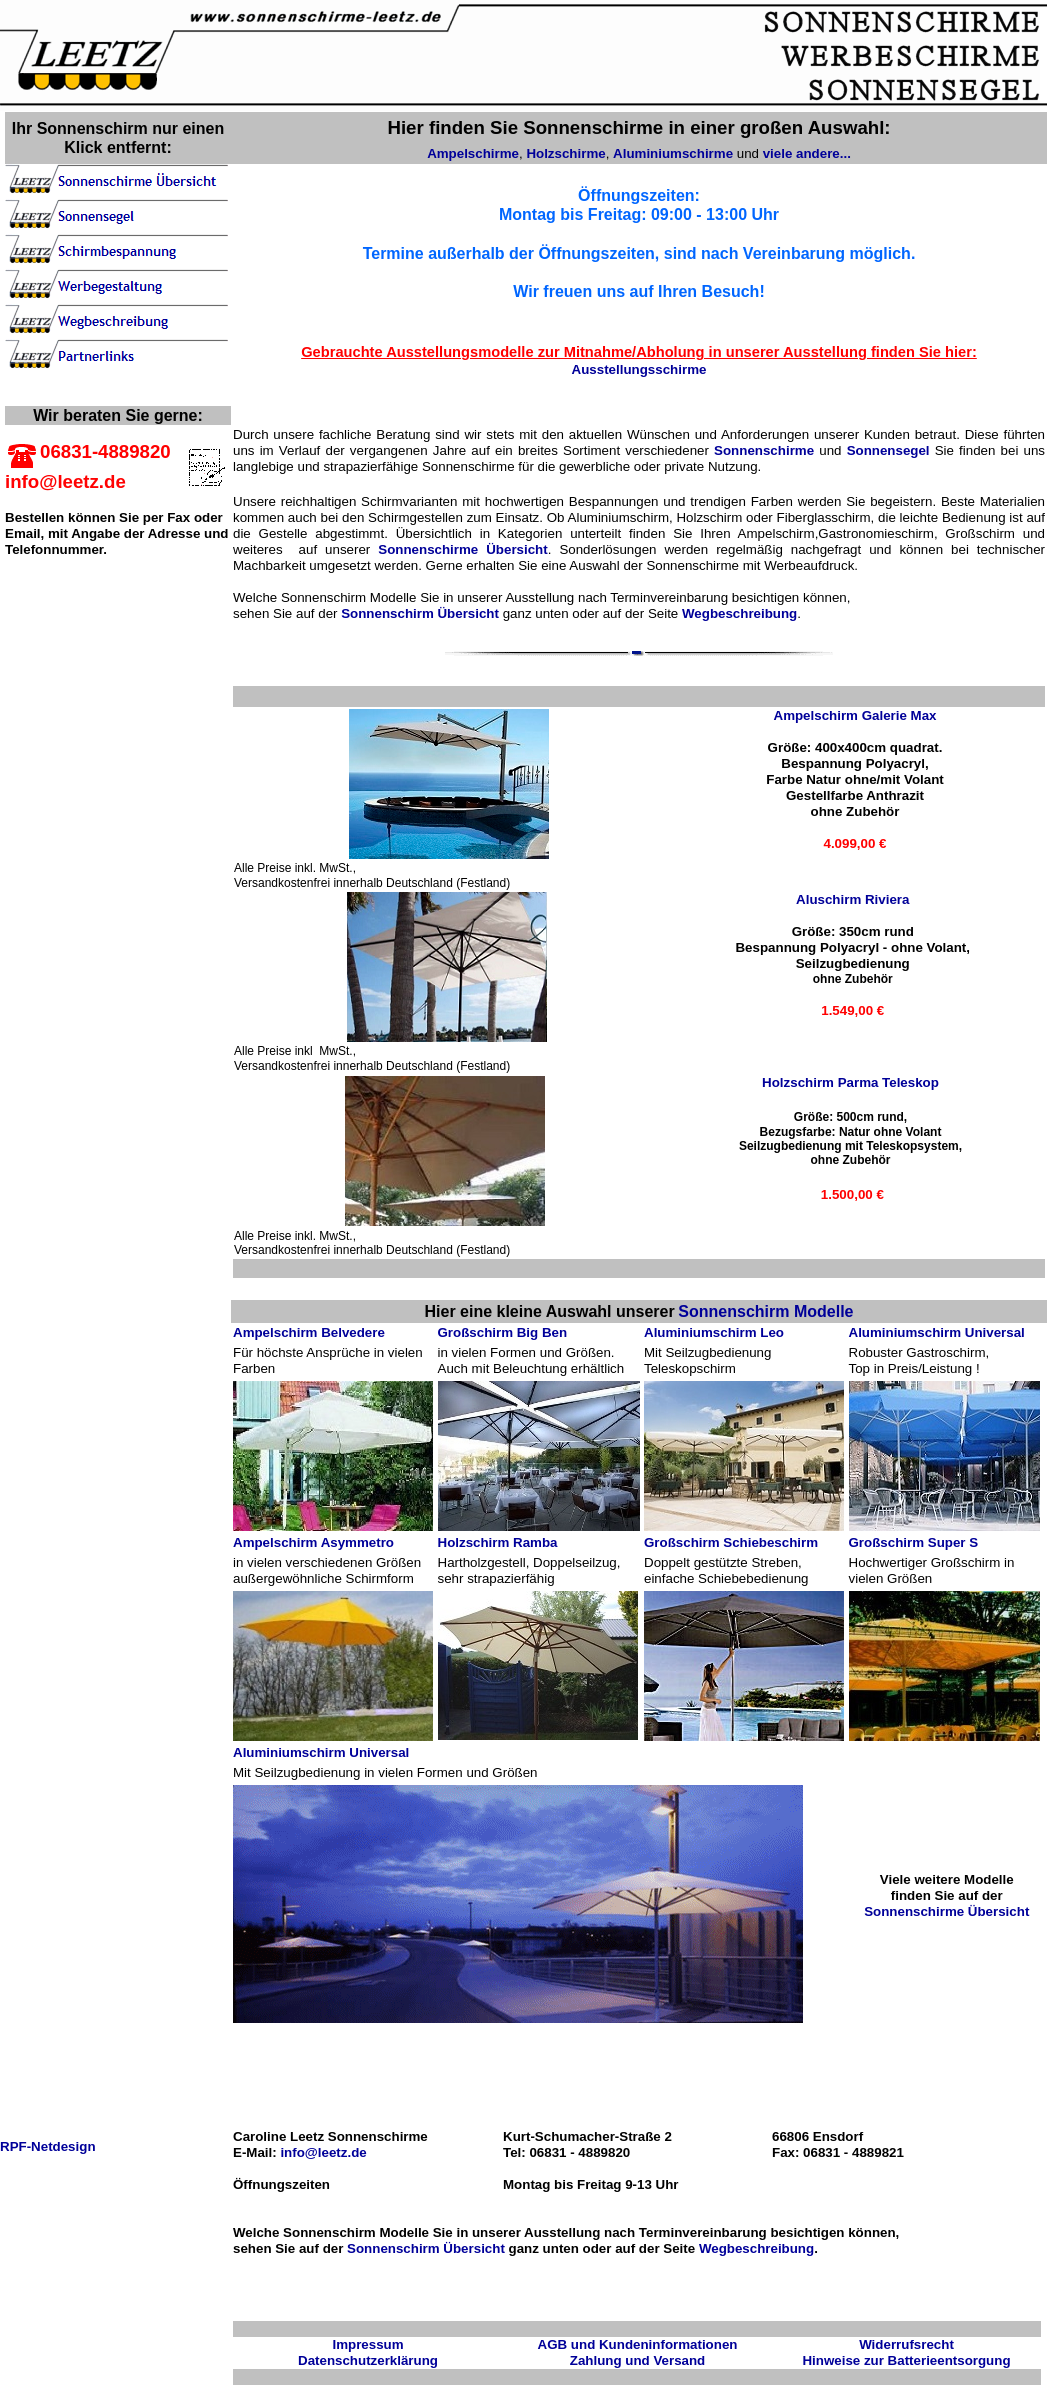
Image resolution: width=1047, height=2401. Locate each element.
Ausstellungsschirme (639, 369)
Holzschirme (565, 153)
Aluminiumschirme (673, 153)
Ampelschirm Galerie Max (855, 715)
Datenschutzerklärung (368, 2360)
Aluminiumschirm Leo (714, 1332)
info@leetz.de (322, 2152)
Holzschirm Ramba (498, 1542)
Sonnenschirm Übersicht (420, 613)
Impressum (367, 2344)
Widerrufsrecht (906, 2344)
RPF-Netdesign (48, 2146)
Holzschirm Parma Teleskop (850, 1082)
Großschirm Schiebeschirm (731, 1542)
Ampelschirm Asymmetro (313, 1542)
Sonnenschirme (764, 450)
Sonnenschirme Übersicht (462, 549)
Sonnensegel (888, 450)
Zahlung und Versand (638, 2360)
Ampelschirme (473, 153)
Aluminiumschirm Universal (937, 1332)
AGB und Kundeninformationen (638, 2344)
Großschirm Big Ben (503, 1332)
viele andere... (807, 153)
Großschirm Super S (914, 1542)
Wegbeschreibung (739, 613)
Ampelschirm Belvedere (309, 1332)
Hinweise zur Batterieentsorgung (906, 2360)
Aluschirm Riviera (852, 899)
